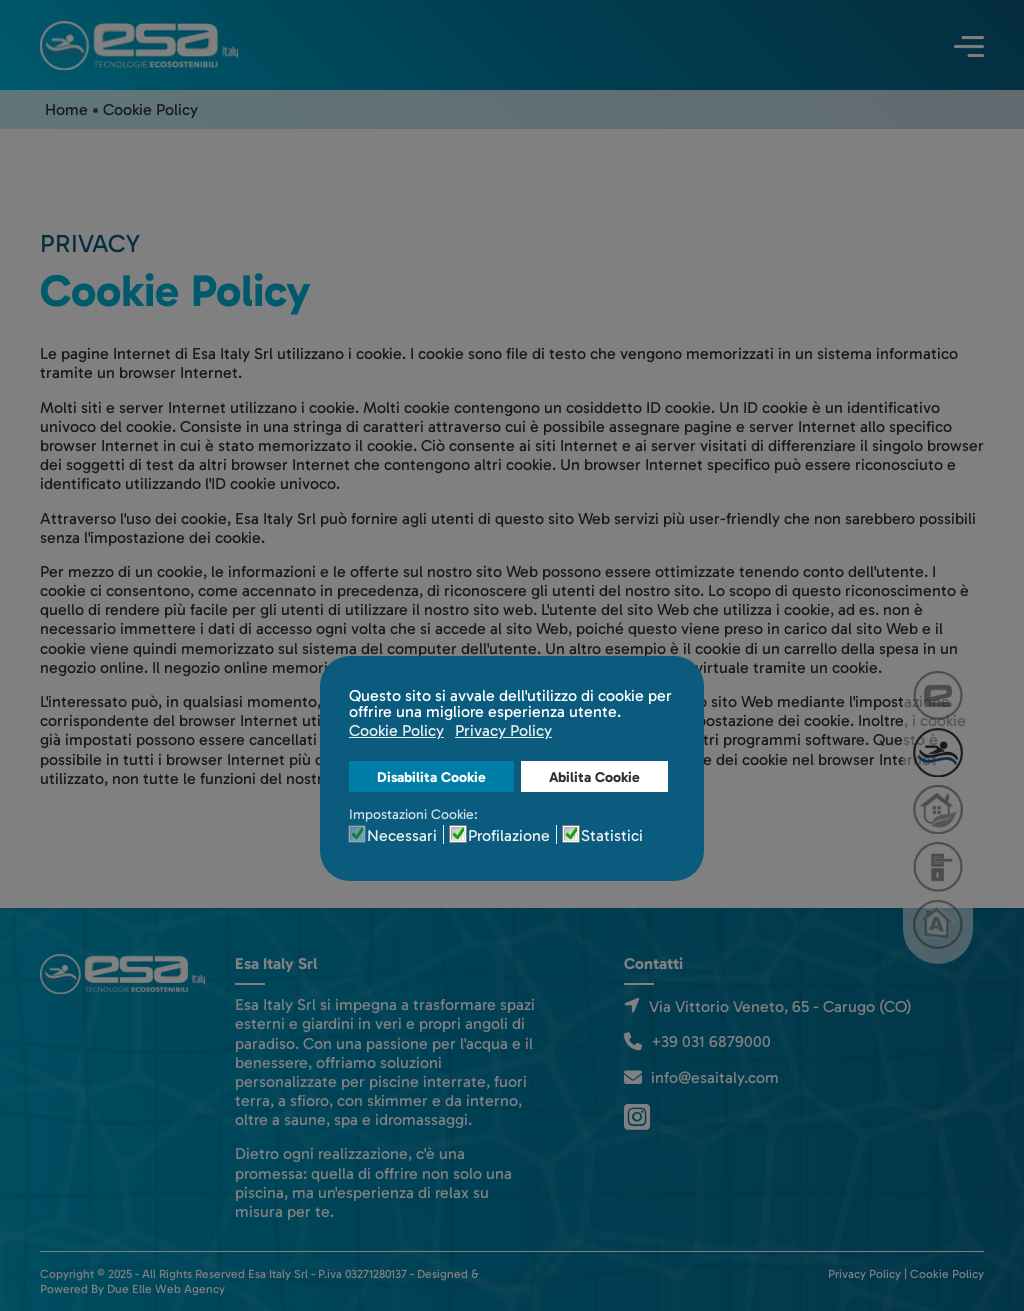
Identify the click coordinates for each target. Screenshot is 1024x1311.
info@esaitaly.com (715, 1077)
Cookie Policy (947, 1274)
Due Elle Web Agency (166, 1289)
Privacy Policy (864, 1274)
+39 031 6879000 (711, 1041)
